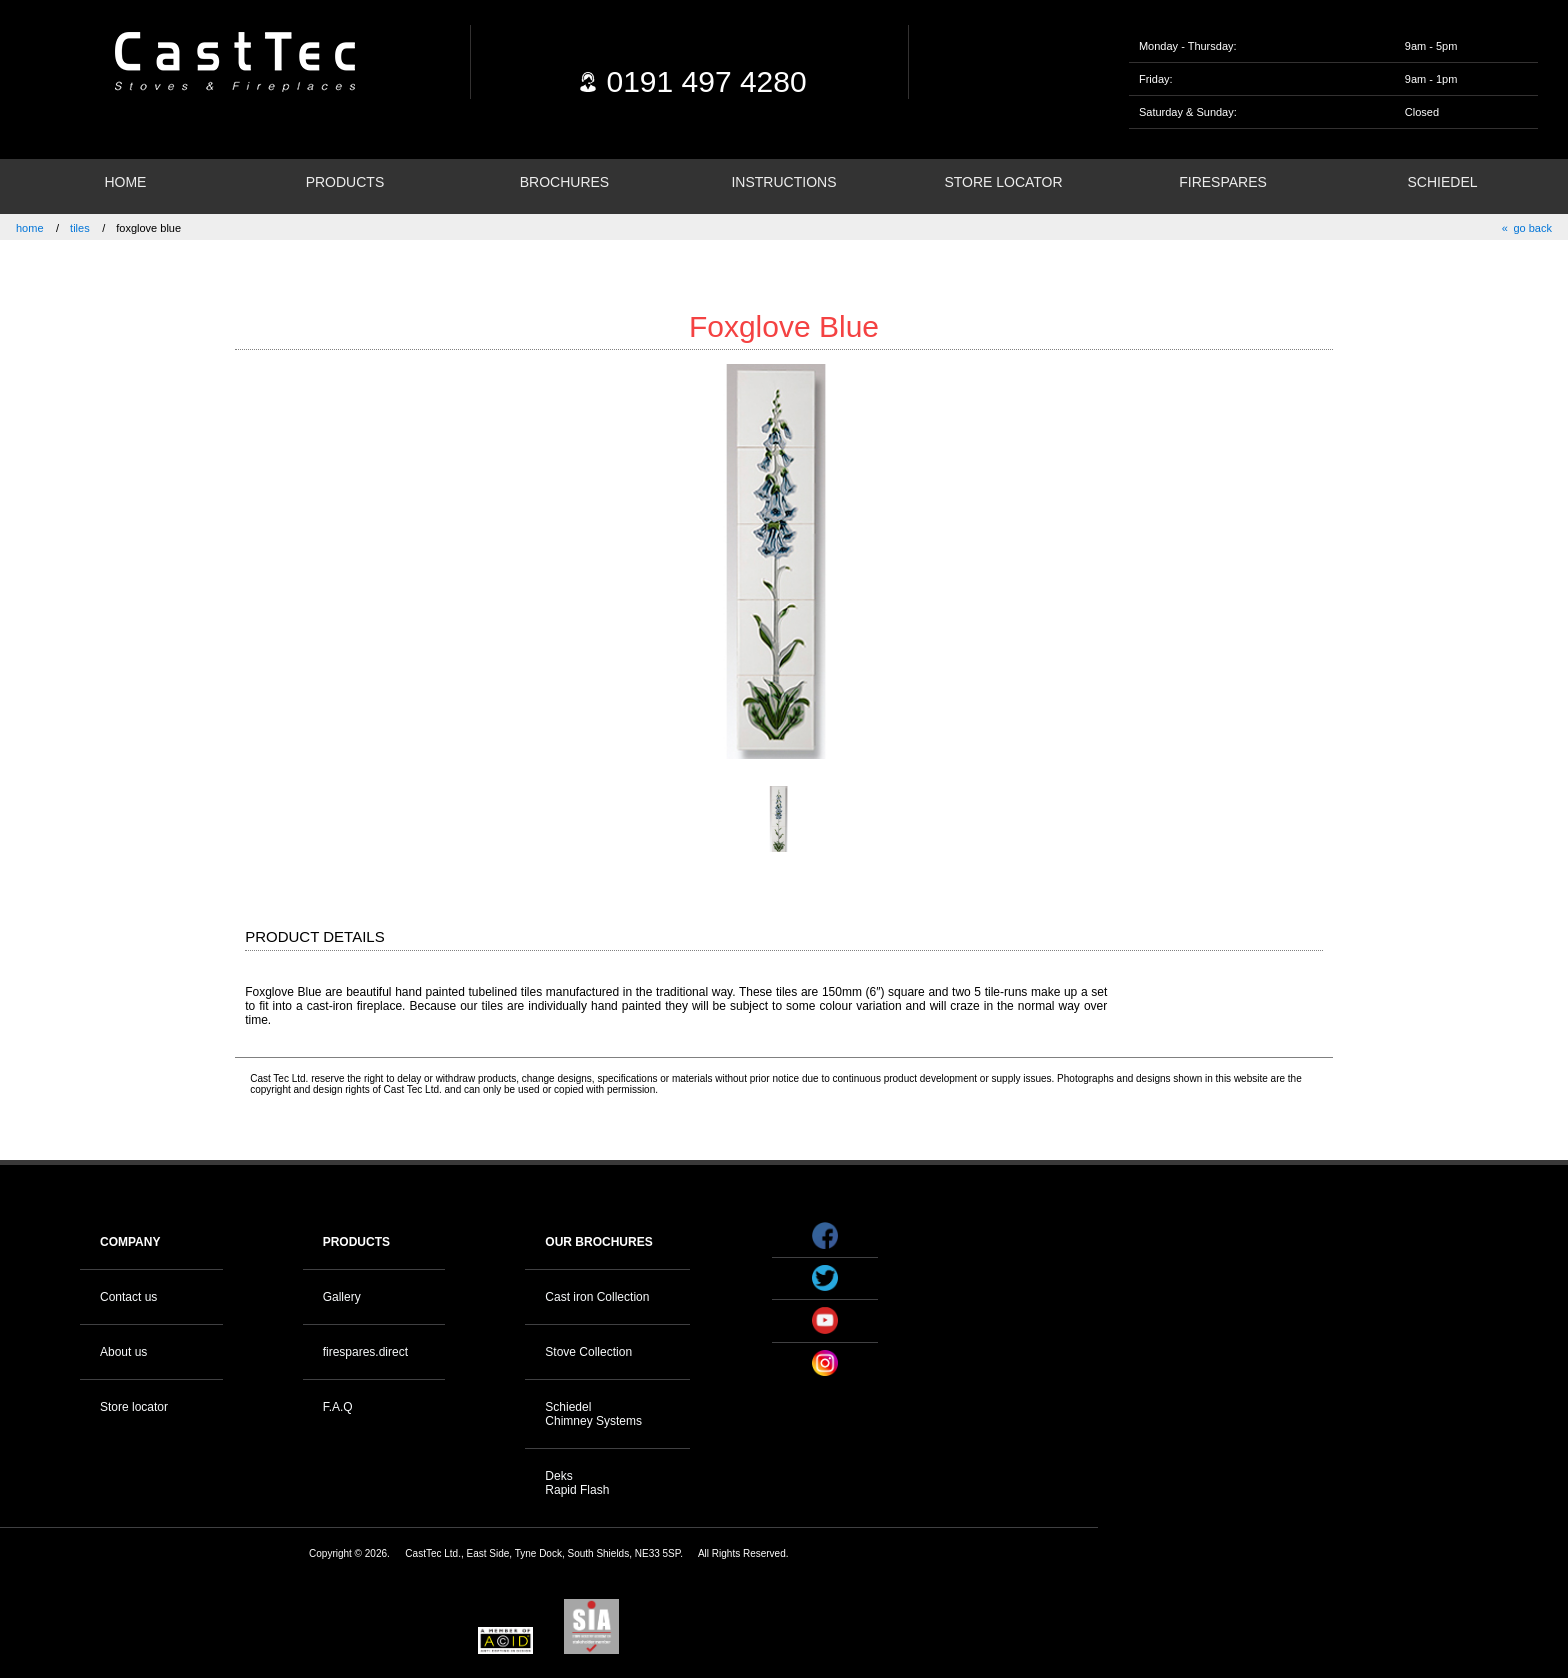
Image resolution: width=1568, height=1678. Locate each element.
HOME (125, 182)
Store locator (134, 1407)
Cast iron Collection (597, 1297)
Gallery (342, 1297)
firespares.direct (365, 1352)
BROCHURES (564, 182)
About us (123, 1352)
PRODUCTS (345, 182)
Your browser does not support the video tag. (1298, 1245)
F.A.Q (338, 1407)
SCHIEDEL (1443, 182)
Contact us (128, 1297)
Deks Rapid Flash (577, 1483)
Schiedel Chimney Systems (593, 1414)
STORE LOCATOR (1003, 182)
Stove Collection (588, 1352)
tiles (80, 228)
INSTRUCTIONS (783, 182)
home (30, 228)
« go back (1527, 228)
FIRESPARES (1223, 182)
